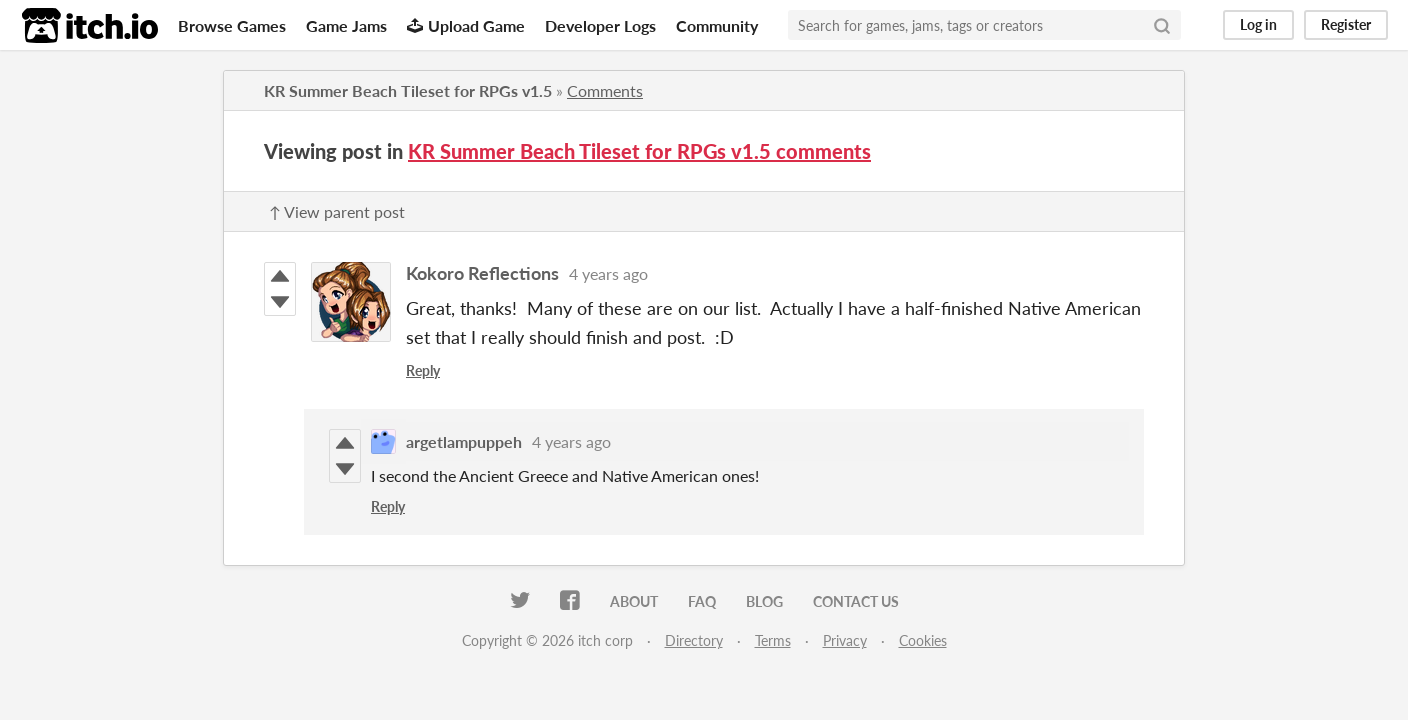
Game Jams (346, 25)
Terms (773, 640)
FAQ (702, 601)
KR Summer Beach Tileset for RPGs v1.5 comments (639, 151)
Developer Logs (600, 25)
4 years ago (608, 273)
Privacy (845, 640)
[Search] (1162, 25)
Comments (605, 90)
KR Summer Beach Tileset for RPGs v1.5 (408, 90)
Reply (423, 370)
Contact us (856, 601)
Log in (1258, 24)
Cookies (923, 640)
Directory (694, 640)
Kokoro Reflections (482, 273)
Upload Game (466, 25)
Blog (764, 601)
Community (717, 25)
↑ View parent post (337, 211)
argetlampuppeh (464, 441)
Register (1346, 24)
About (634, 601)
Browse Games (232, 25)
